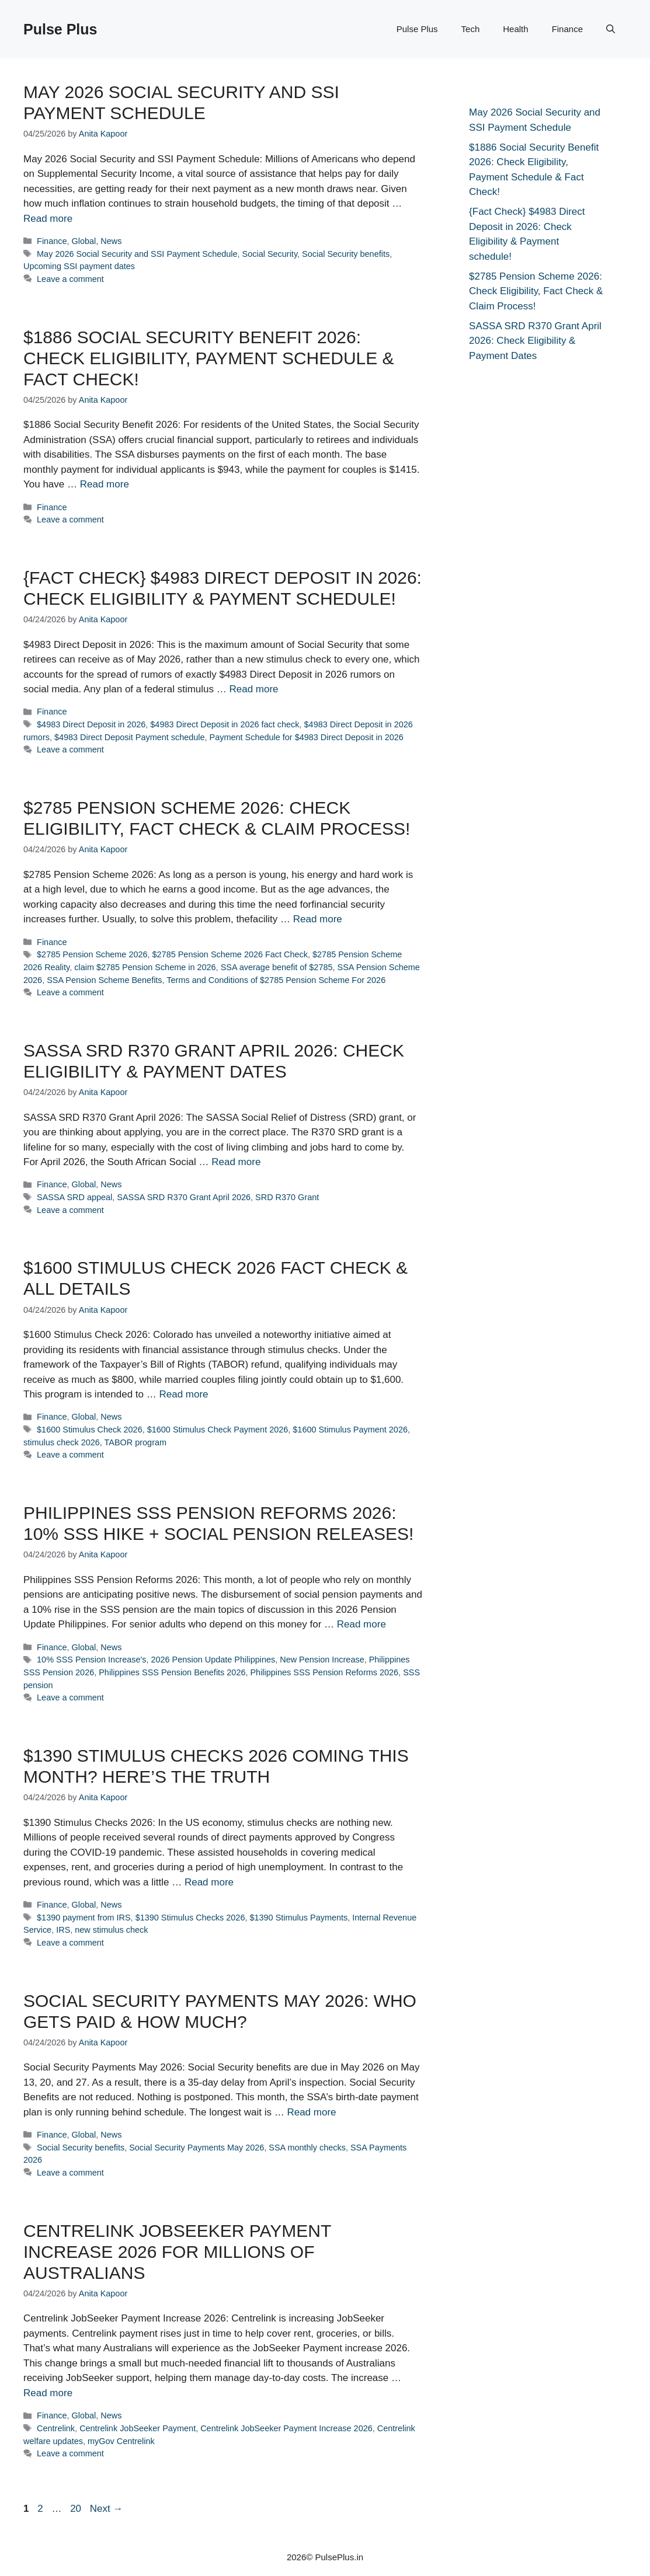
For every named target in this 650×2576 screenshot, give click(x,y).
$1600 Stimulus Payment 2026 (350, 1429)
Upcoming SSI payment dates (79, 266)
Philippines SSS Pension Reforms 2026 (324, 1672)
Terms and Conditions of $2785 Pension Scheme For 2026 (275, 980)
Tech (470, 29)
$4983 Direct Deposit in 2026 (91, 724)
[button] (611, 29)
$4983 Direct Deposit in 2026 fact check (224, 724)
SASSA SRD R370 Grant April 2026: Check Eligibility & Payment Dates (535, 340)
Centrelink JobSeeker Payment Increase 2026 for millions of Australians (177, 2251)
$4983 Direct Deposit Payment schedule (129, 737)
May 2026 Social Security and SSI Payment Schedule (137, 254)
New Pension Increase (322, 1659)
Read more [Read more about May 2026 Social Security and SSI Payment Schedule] (47, 218)
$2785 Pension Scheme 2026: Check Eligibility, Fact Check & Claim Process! (536, 291)
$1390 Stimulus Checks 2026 (190, 1917)
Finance (567, 29)
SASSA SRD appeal (74, 1197)
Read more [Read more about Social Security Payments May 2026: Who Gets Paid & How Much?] (311, 2112)
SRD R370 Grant (287, 1197)
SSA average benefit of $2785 (277, 967)
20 (76, 2508)
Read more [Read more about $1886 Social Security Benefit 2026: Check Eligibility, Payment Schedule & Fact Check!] (104, 484)
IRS (63, 1929)
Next (106, 2508)
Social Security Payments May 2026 (196, 2147)
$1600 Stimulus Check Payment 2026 (217, 1429)
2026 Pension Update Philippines (213, 1659)
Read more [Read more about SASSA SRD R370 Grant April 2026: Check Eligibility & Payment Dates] (235, 1161)
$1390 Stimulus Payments (298, 1917)
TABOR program (135, 1442)
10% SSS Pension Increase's (91, 1659)
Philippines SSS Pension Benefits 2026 (172, 1672)
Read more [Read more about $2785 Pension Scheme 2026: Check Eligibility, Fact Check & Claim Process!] (317, 919)
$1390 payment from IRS (84, 1917)
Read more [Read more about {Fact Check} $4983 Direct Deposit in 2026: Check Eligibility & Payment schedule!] (253, 689)
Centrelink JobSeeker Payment (137, 2428)
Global (84, 241)
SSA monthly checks (307, 2147)
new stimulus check (111, 1929)
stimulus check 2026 (61, 1442)
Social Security (269, 254)
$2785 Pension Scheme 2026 (92, 954)
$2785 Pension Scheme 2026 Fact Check (230, 954)
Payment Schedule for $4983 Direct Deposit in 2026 (307, 737)
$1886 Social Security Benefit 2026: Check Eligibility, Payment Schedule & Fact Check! (208, 358)
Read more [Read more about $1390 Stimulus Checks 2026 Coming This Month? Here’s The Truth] (209, 1882)
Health (515, 29)
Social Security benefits (346, 254)
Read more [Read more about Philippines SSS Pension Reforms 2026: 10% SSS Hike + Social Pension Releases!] (361, 1624)
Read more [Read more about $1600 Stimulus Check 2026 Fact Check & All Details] (183, 1394)
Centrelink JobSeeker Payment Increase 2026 (286, 2428)
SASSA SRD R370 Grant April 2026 (184, 1197)
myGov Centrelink (121, 2441)
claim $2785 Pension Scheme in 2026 (144, 967)
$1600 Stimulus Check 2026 (89, 1429)
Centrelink (56, 2428)
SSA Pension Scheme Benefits (104, 980)
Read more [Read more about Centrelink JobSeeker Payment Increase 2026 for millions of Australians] (47, 2393)
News (110, 241)
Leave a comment (70, 279)
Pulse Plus (60, 29)
